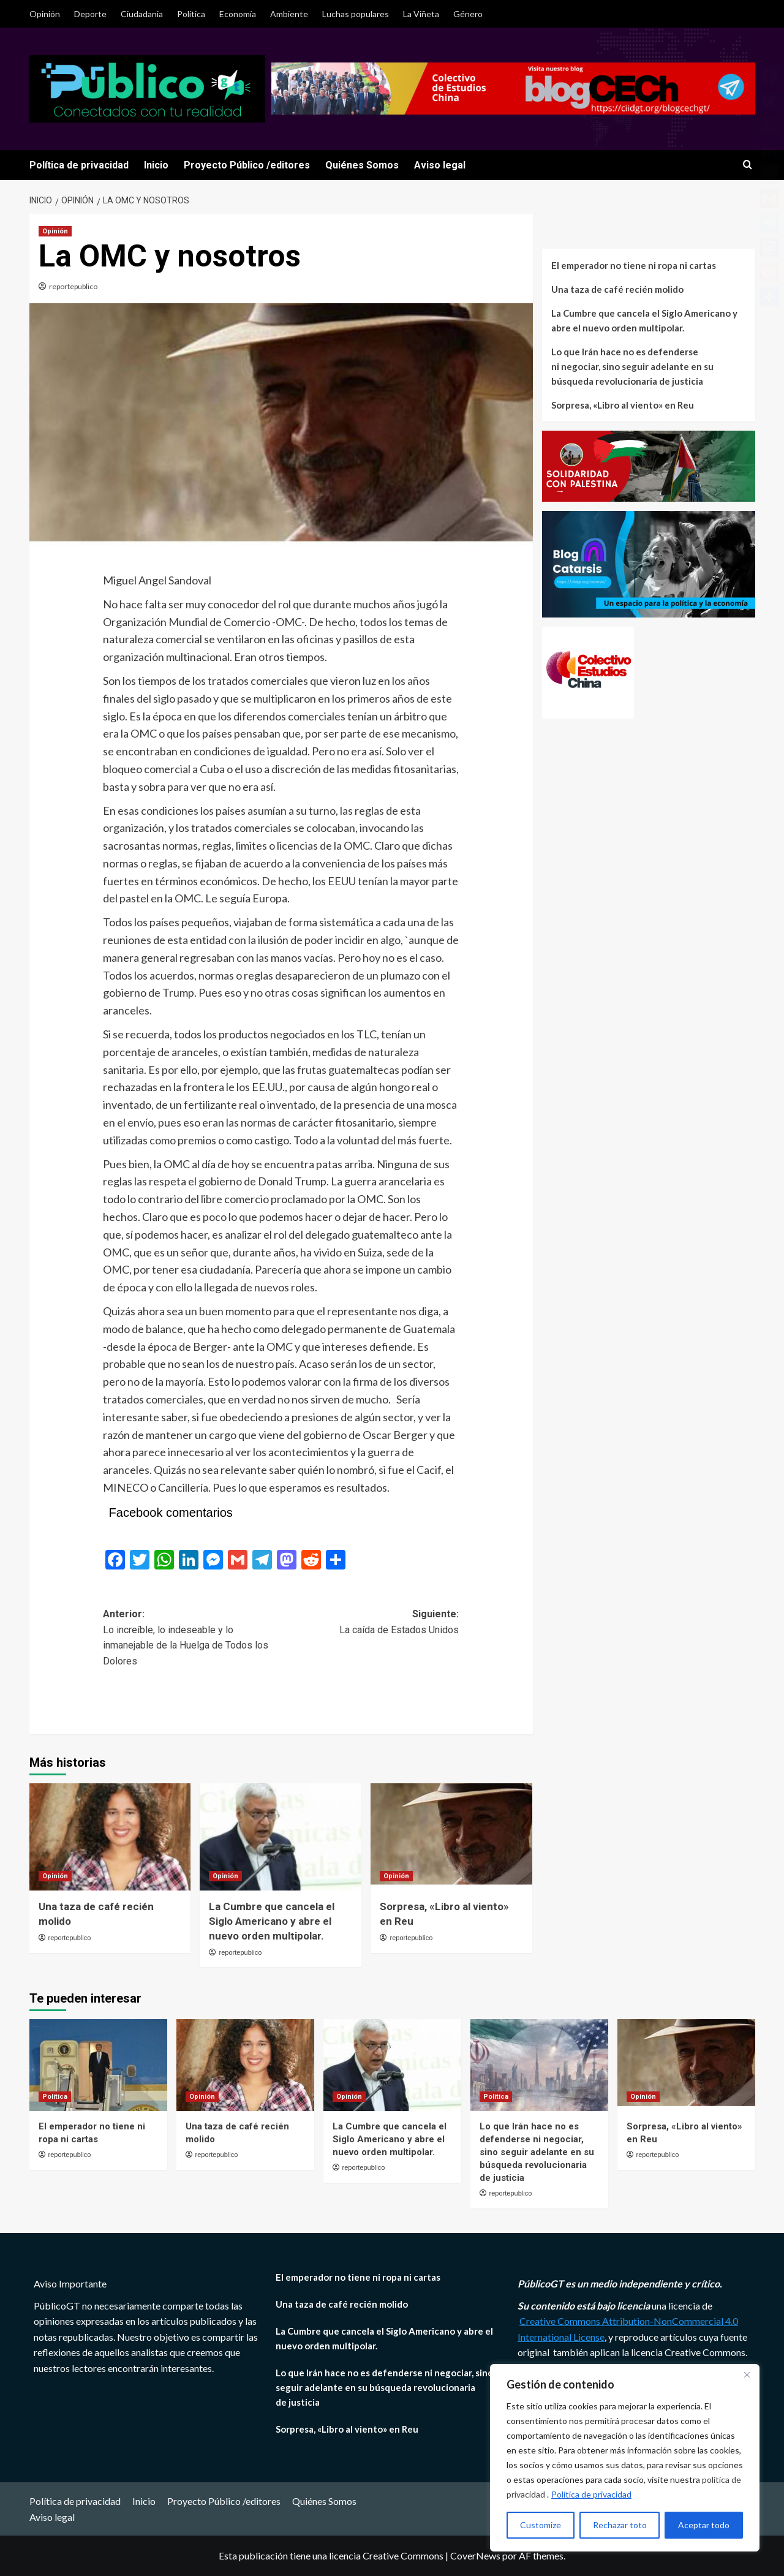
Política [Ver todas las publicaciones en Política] (54, 2097)
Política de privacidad (591, 2494)
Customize (540, 2525)
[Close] (746, 2374)
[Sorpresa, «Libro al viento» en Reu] (451, 1837)
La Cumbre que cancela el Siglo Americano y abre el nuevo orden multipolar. (271, 1921)
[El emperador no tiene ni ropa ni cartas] (98, 2065)
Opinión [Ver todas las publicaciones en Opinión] (55, 231)
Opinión (44, 14)
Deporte (90, 14)
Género (468, 14)
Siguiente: (370, 1622)
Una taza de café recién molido (617, 289)
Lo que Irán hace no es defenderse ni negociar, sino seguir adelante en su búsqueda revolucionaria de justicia (632, 366)
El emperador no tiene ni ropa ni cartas (633, 265)
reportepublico (73, 286)
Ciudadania (142, 14)
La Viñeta (421, 14)
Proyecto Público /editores (247, 165)
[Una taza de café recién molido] (110, 1837)
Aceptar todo (703, 2525)
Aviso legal (440, 165)
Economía (237, 14)
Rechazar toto (620, 2525)
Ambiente (289, 14)
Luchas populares (355, 14)
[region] (625, 2457)
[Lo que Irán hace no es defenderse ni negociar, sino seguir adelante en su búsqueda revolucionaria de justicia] (539, 2065)
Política (191, 14)
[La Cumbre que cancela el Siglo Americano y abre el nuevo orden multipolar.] (280, 1837)
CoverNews (475, 2555)
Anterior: (192, 1638)
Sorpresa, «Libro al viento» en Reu (622, 404)
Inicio (156, 165)
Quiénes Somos (362, 165)
